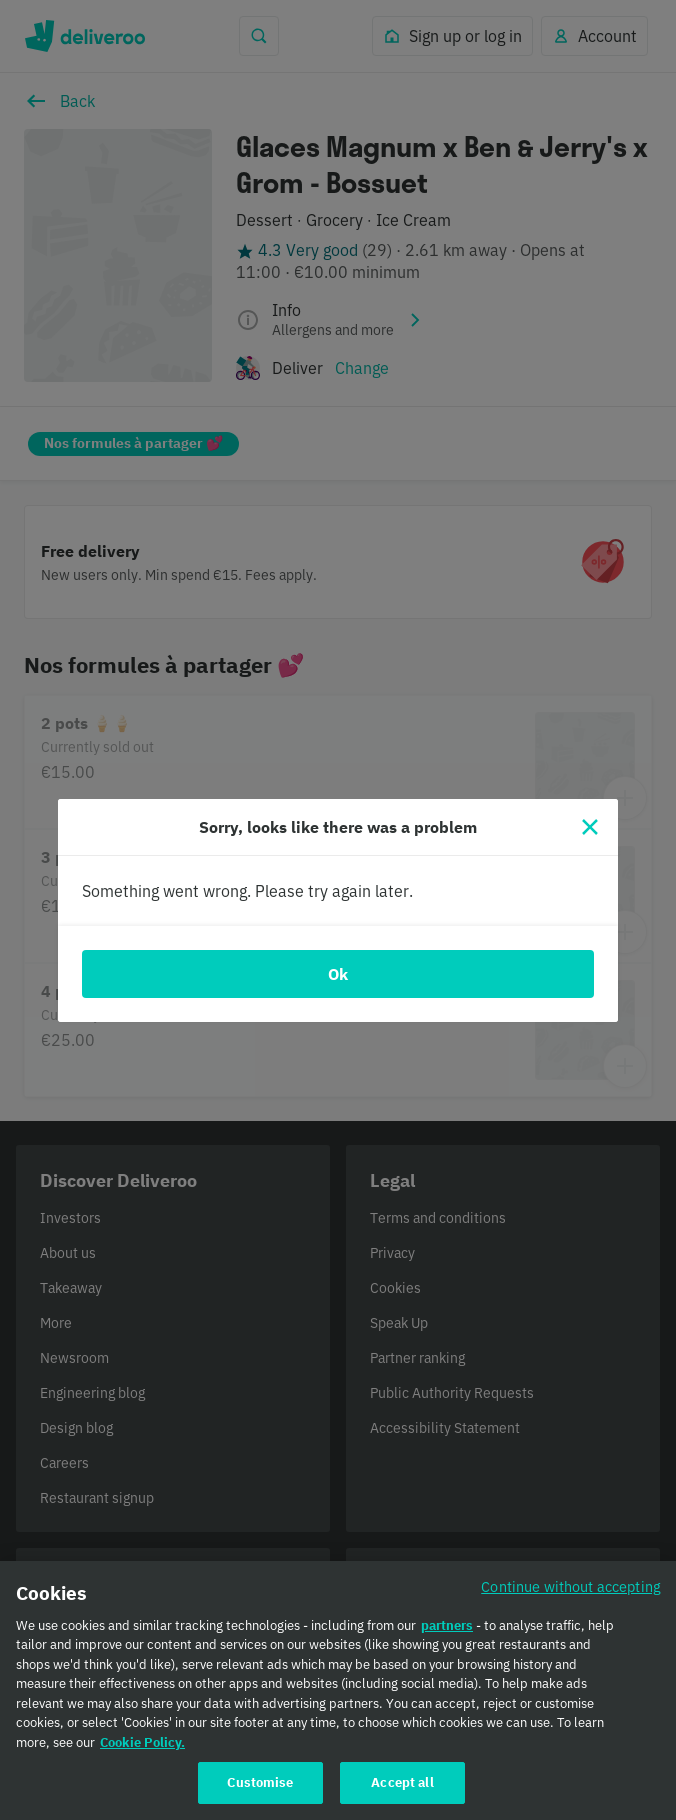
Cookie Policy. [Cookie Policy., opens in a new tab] (142, 1757)
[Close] (590, 827)
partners (447, 1640)
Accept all (402, 1798)
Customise (260, 1798)
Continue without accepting (571, 1601)
